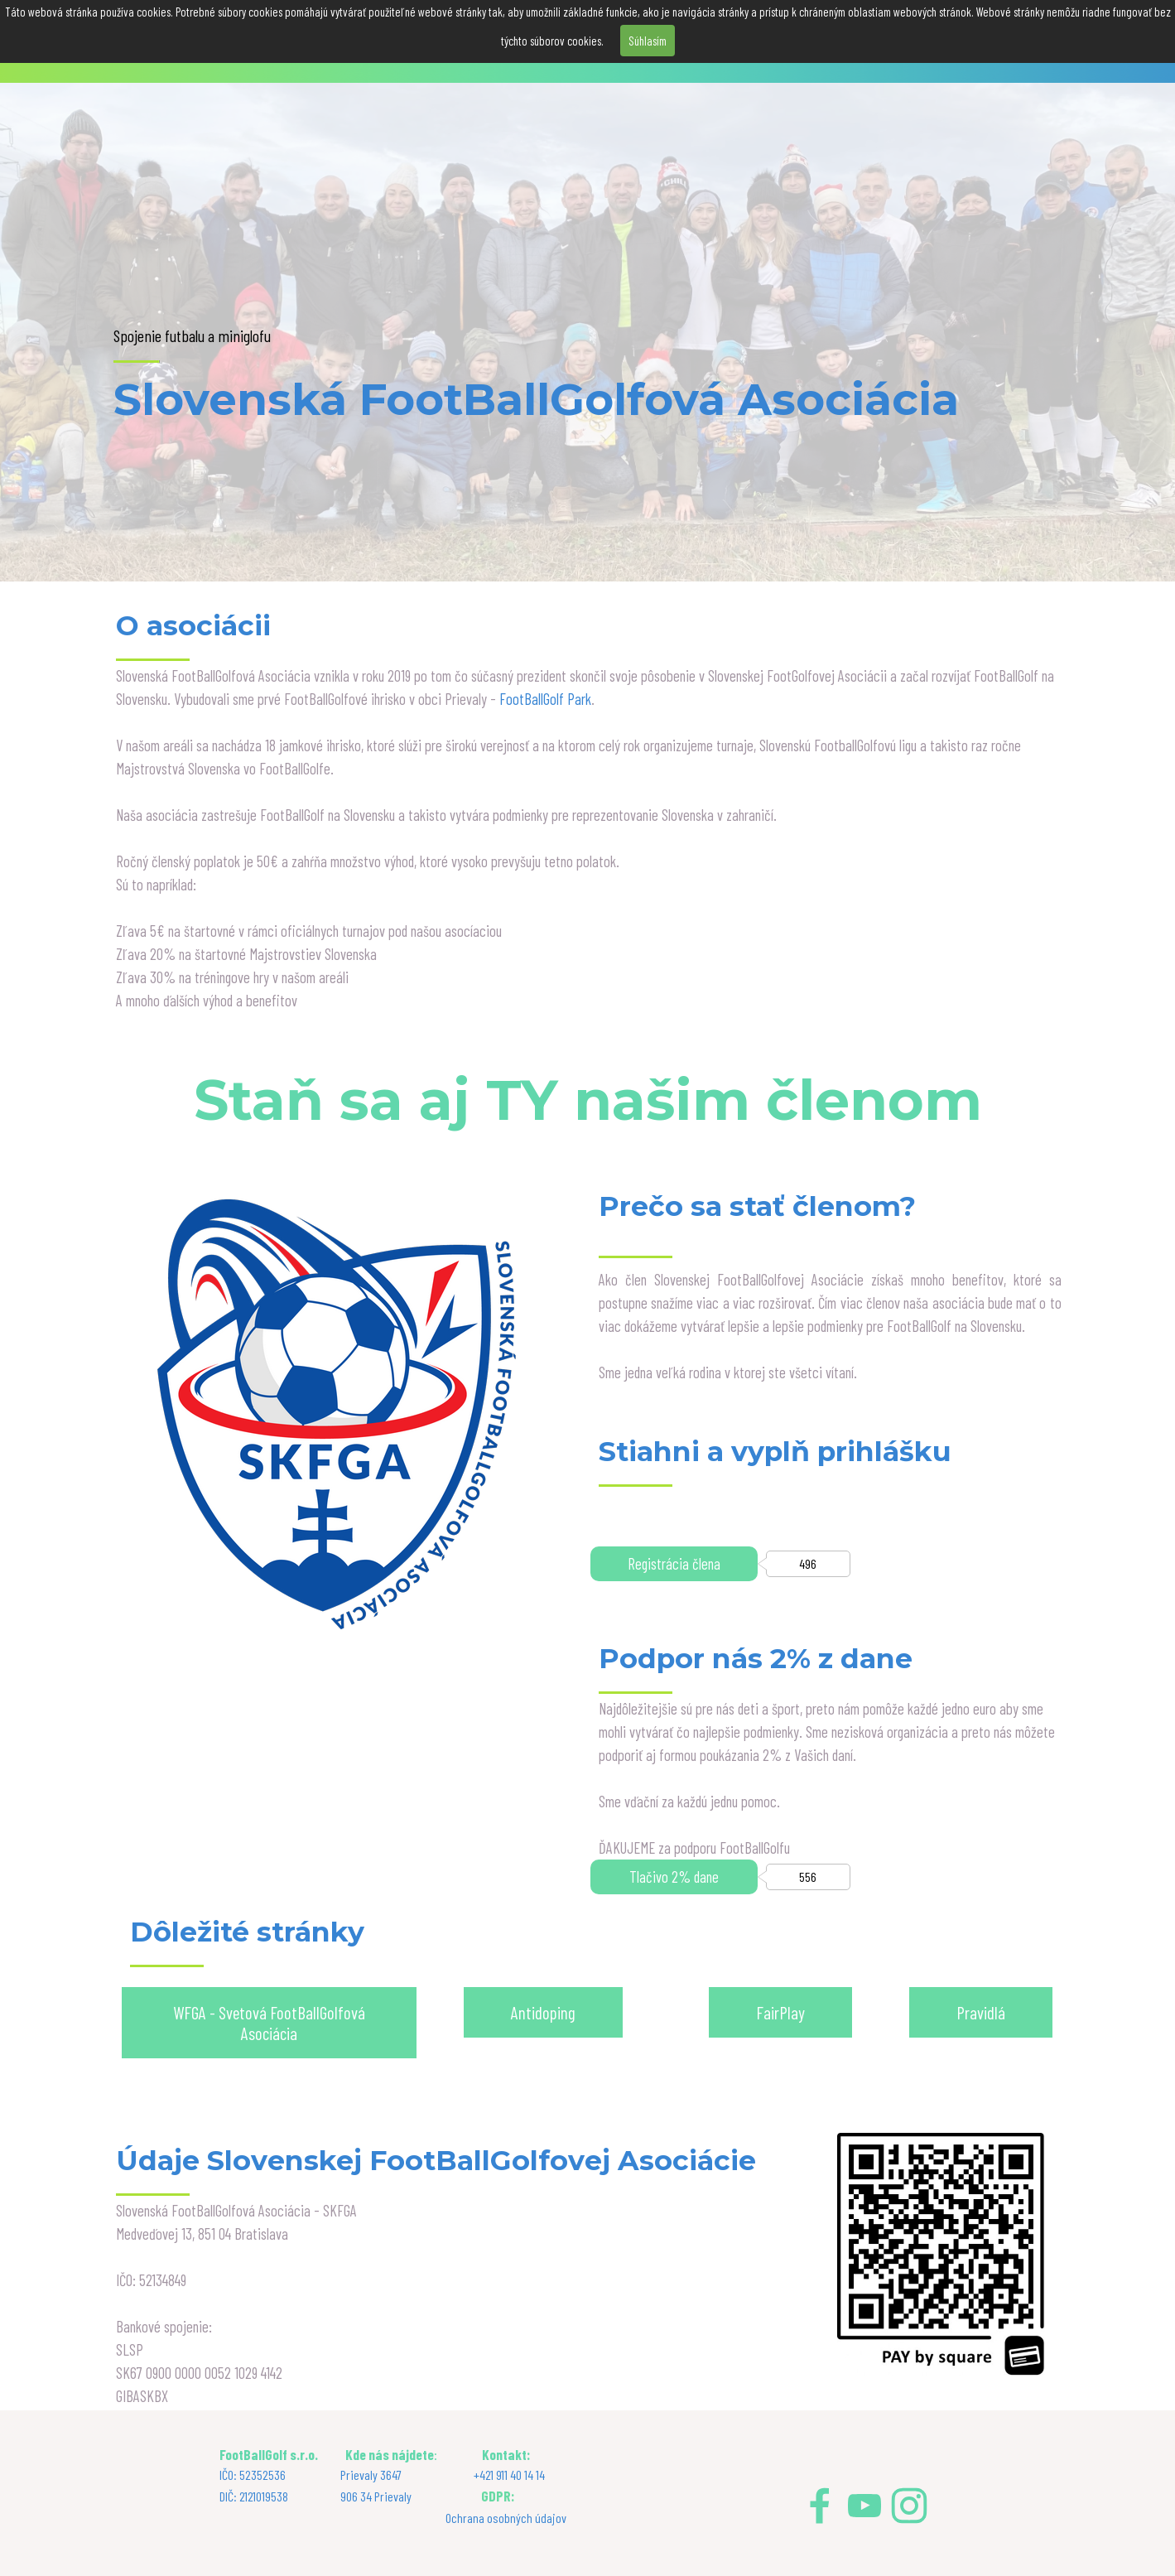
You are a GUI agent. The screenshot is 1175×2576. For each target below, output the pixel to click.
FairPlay (780, 2012)
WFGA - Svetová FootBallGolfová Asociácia (269, 2022)
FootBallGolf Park (545, 698)
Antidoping (543, 2012)
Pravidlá (980, 2012)
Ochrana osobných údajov (505, 2517)
